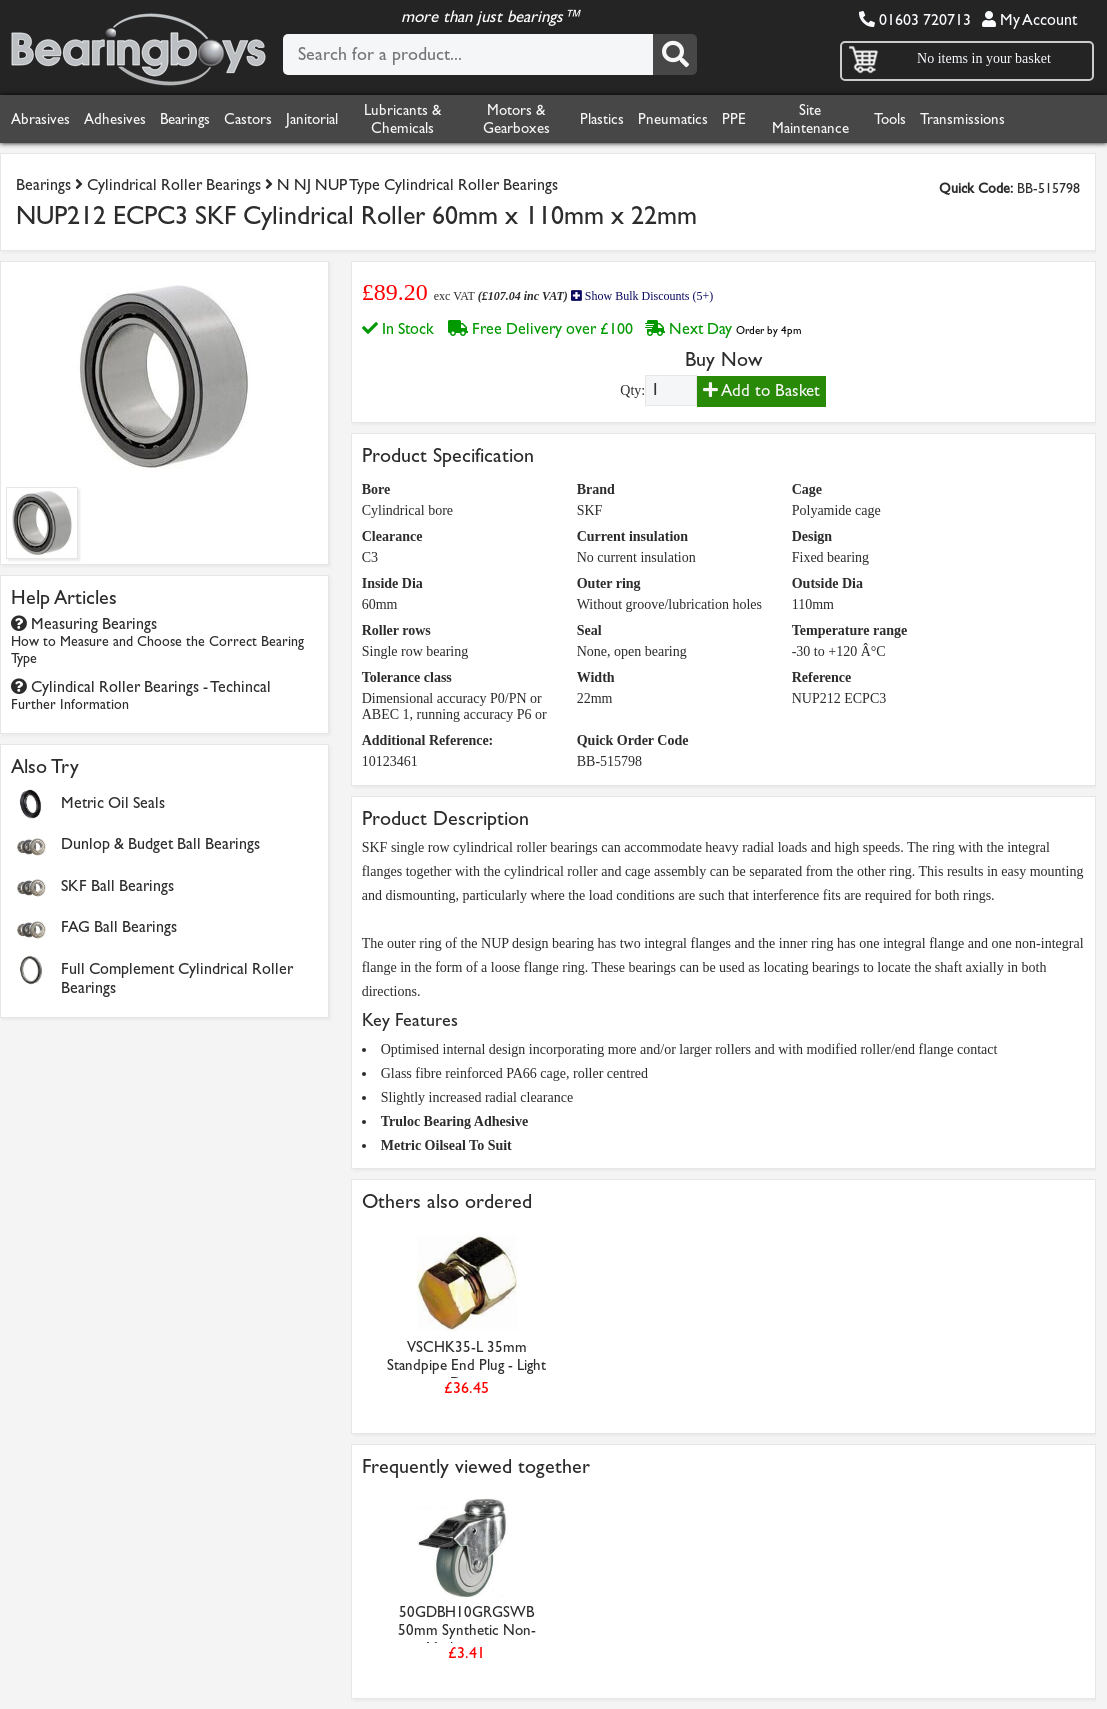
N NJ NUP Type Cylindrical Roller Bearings (417, 184)
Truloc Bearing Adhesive (455, 1121)
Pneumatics (673, 119)
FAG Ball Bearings (119, 926)
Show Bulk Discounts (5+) (642, 296)
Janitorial (312, 119)
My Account (1029, 19)
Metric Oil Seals (113, 802)
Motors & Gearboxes (516, 119)
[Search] (675, 54)
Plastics (602, 119)
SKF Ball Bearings (117, 885)
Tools (890, 119)
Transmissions (962, 119)
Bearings (185, 119)
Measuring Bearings (157, 640)
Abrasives (40, 119)
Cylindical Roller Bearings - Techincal (141, 695)
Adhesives (115, 119)
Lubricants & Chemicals (402, 119)
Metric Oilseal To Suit (446, 1145)
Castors (248, 119)
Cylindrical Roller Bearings (174, 184)
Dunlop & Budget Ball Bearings (160, 843)
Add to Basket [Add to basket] (761, 390)
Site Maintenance (810, 119)
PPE (734, 119)
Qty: (632, 390)
